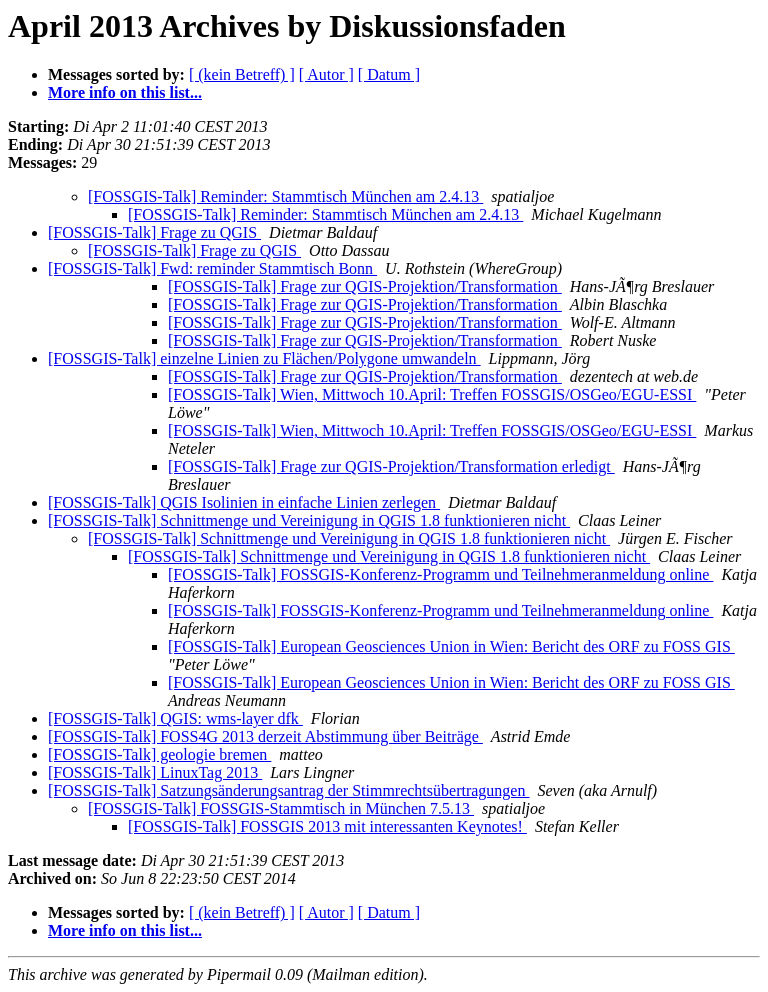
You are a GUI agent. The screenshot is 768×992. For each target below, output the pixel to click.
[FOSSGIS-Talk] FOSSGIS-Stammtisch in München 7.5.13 (281, 808)
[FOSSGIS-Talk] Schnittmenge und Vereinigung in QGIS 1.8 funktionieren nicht (309, 520)
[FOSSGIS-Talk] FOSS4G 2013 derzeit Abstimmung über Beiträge (265, 736)
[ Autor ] (326, 74)
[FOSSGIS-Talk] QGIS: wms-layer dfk (175, 718)
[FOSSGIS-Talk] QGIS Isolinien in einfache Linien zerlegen (244, 502)
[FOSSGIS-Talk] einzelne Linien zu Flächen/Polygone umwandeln (264, 358)
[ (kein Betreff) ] (242, 74)
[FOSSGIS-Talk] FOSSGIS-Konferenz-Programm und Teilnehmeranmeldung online (440, 574)
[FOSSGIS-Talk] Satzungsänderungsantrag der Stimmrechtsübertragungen (288, 790)
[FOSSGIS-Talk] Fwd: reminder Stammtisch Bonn (212, 268)
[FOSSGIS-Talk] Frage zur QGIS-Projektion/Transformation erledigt (391, 466)
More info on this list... (125, 92)
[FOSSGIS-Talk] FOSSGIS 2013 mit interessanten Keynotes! (327, 826)
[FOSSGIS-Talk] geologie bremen (159, 754)
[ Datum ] (389, 74)
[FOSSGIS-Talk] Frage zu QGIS (154, 232)
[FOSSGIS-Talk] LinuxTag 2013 (155, 772)
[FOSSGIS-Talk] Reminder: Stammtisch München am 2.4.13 (285, 196)
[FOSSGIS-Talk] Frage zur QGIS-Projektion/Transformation (365, 286)
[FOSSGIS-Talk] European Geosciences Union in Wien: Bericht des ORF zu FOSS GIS (451, 646)
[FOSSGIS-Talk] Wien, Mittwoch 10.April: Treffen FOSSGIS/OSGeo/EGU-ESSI (432, 394)
